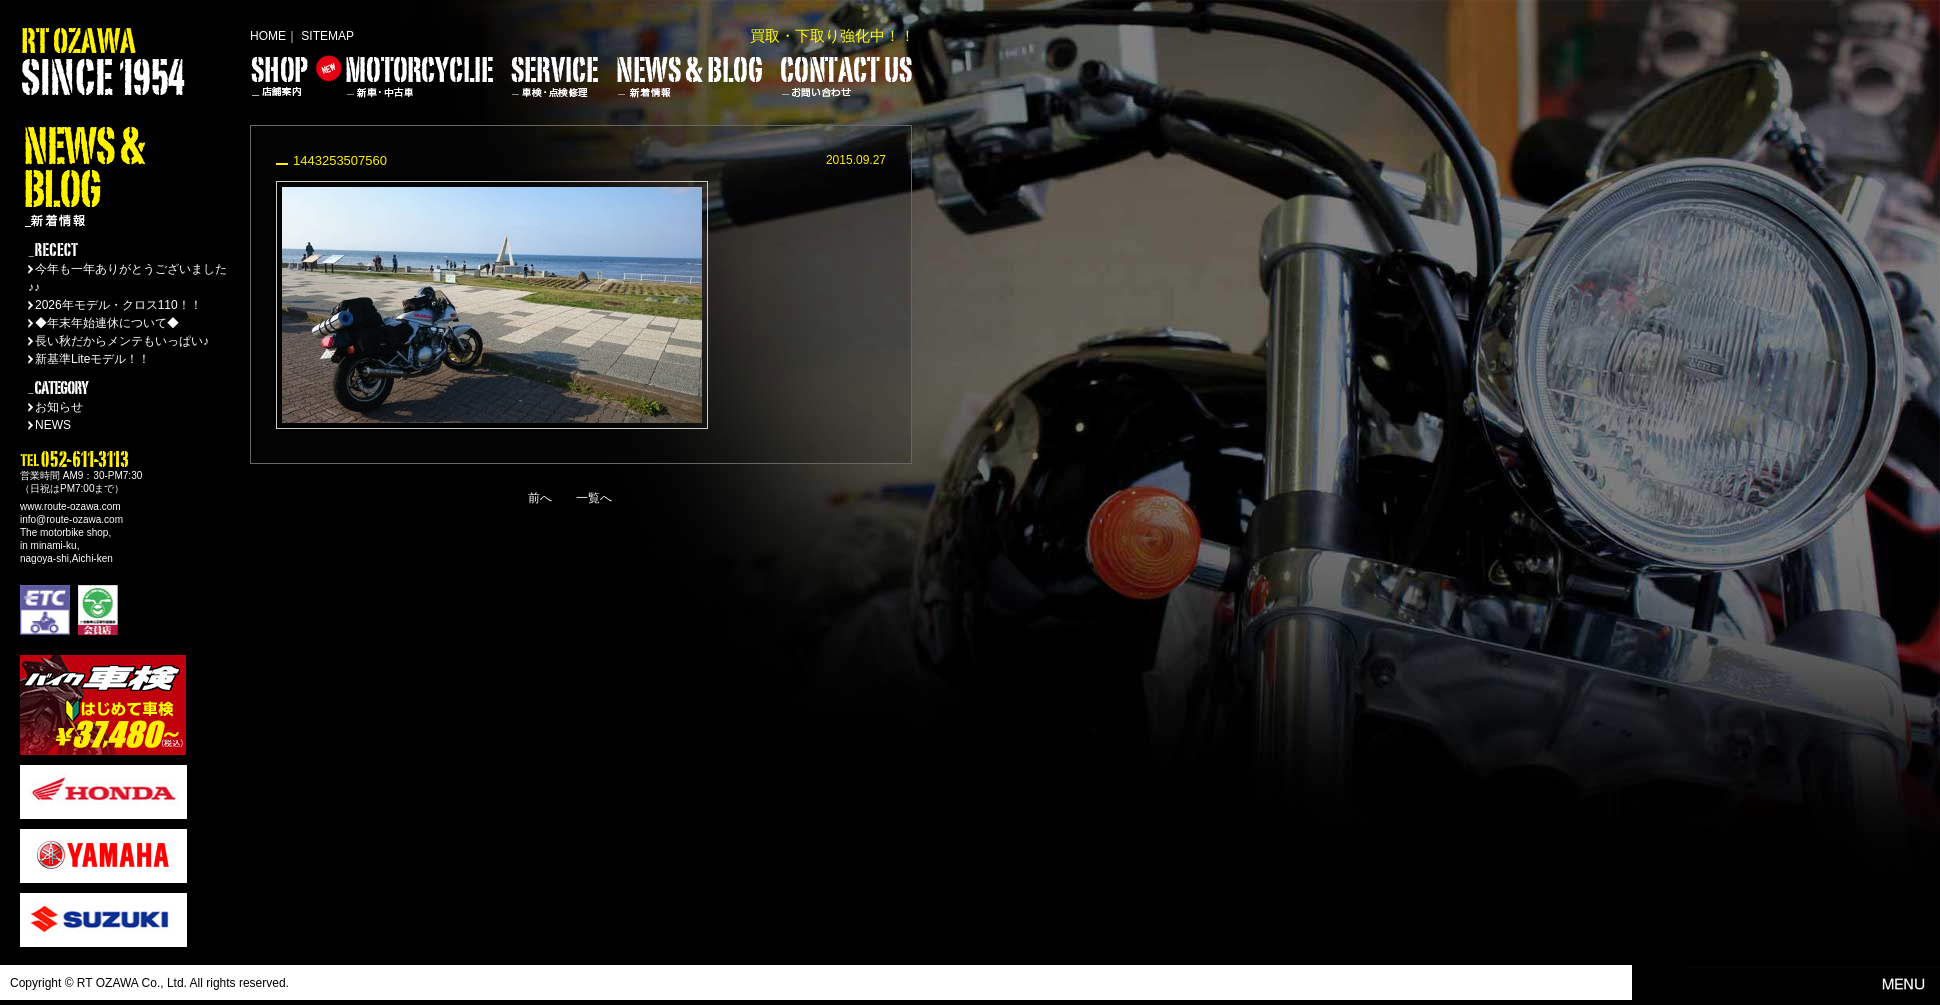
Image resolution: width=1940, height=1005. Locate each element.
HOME (268, 36)
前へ (540, 498)
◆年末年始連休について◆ (107, 323)
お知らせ (59, 407)
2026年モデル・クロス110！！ (118, 305)
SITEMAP (327, 36)
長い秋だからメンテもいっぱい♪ (122, 341)
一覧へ (594, 498)
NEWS (53, 425)
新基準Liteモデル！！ (92, 359)
